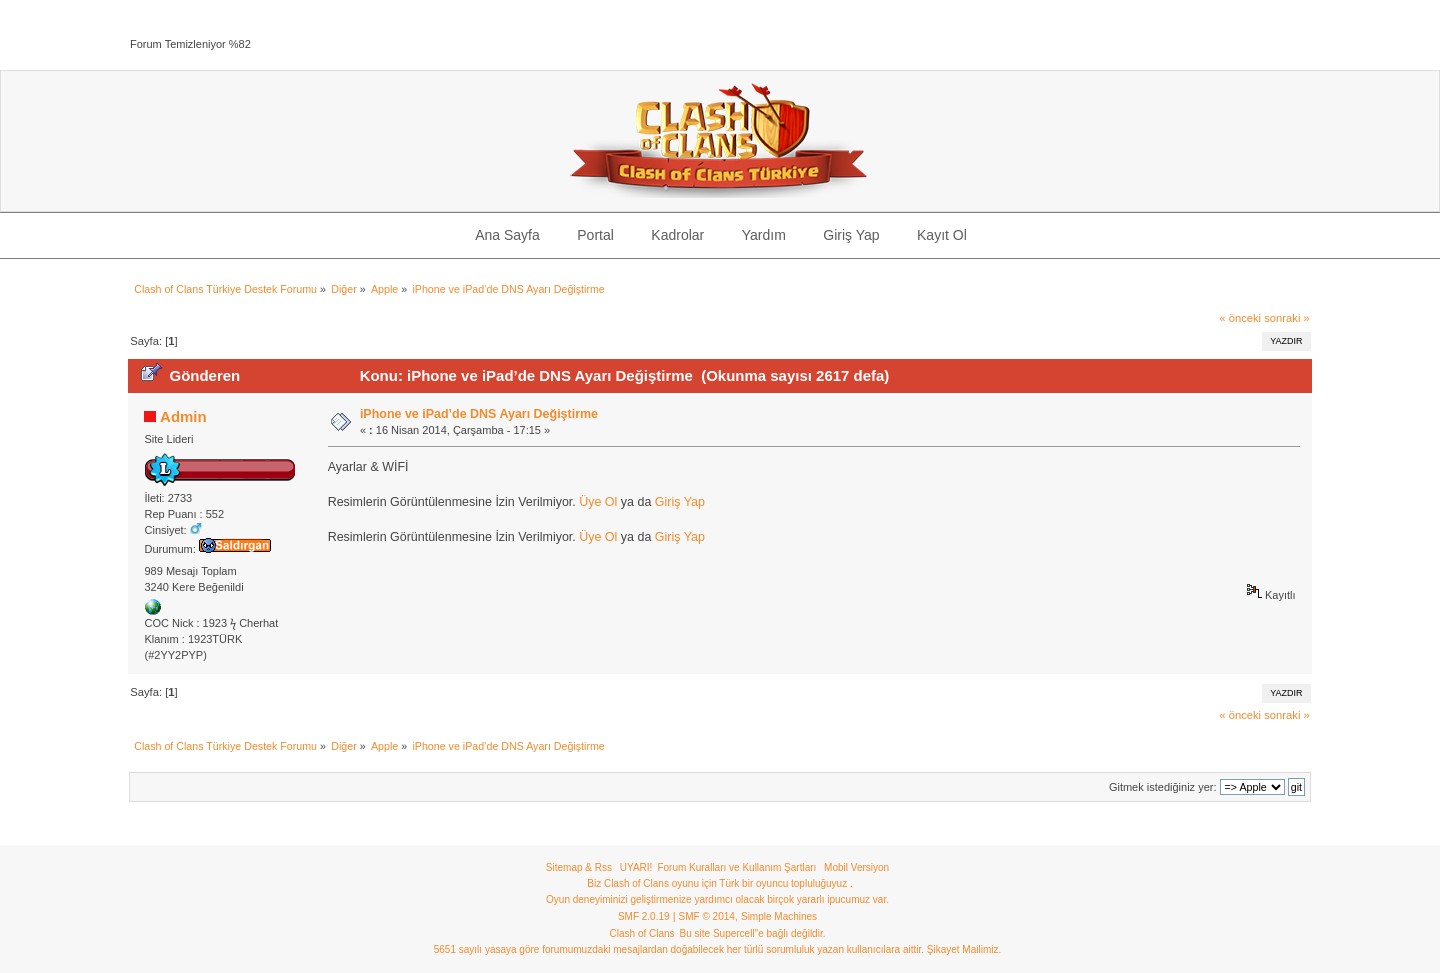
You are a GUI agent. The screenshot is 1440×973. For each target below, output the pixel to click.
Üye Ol (598, 502)
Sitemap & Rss (579, 867)
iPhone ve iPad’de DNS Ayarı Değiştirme (479, 414)
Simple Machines (779, 916)
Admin (183, 416)
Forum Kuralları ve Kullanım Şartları (736, 867)
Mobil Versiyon (856, 867)
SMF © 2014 (707, 916)
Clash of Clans (642, 933)
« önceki (1240, 318)
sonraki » (1287, 318)
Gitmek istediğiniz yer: (1163, 787)
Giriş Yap (680, 502)
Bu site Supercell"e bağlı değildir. (753, 933)
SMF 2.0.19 (644, 916)
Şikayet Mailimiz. (964, 949)
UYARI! (636, 867)
